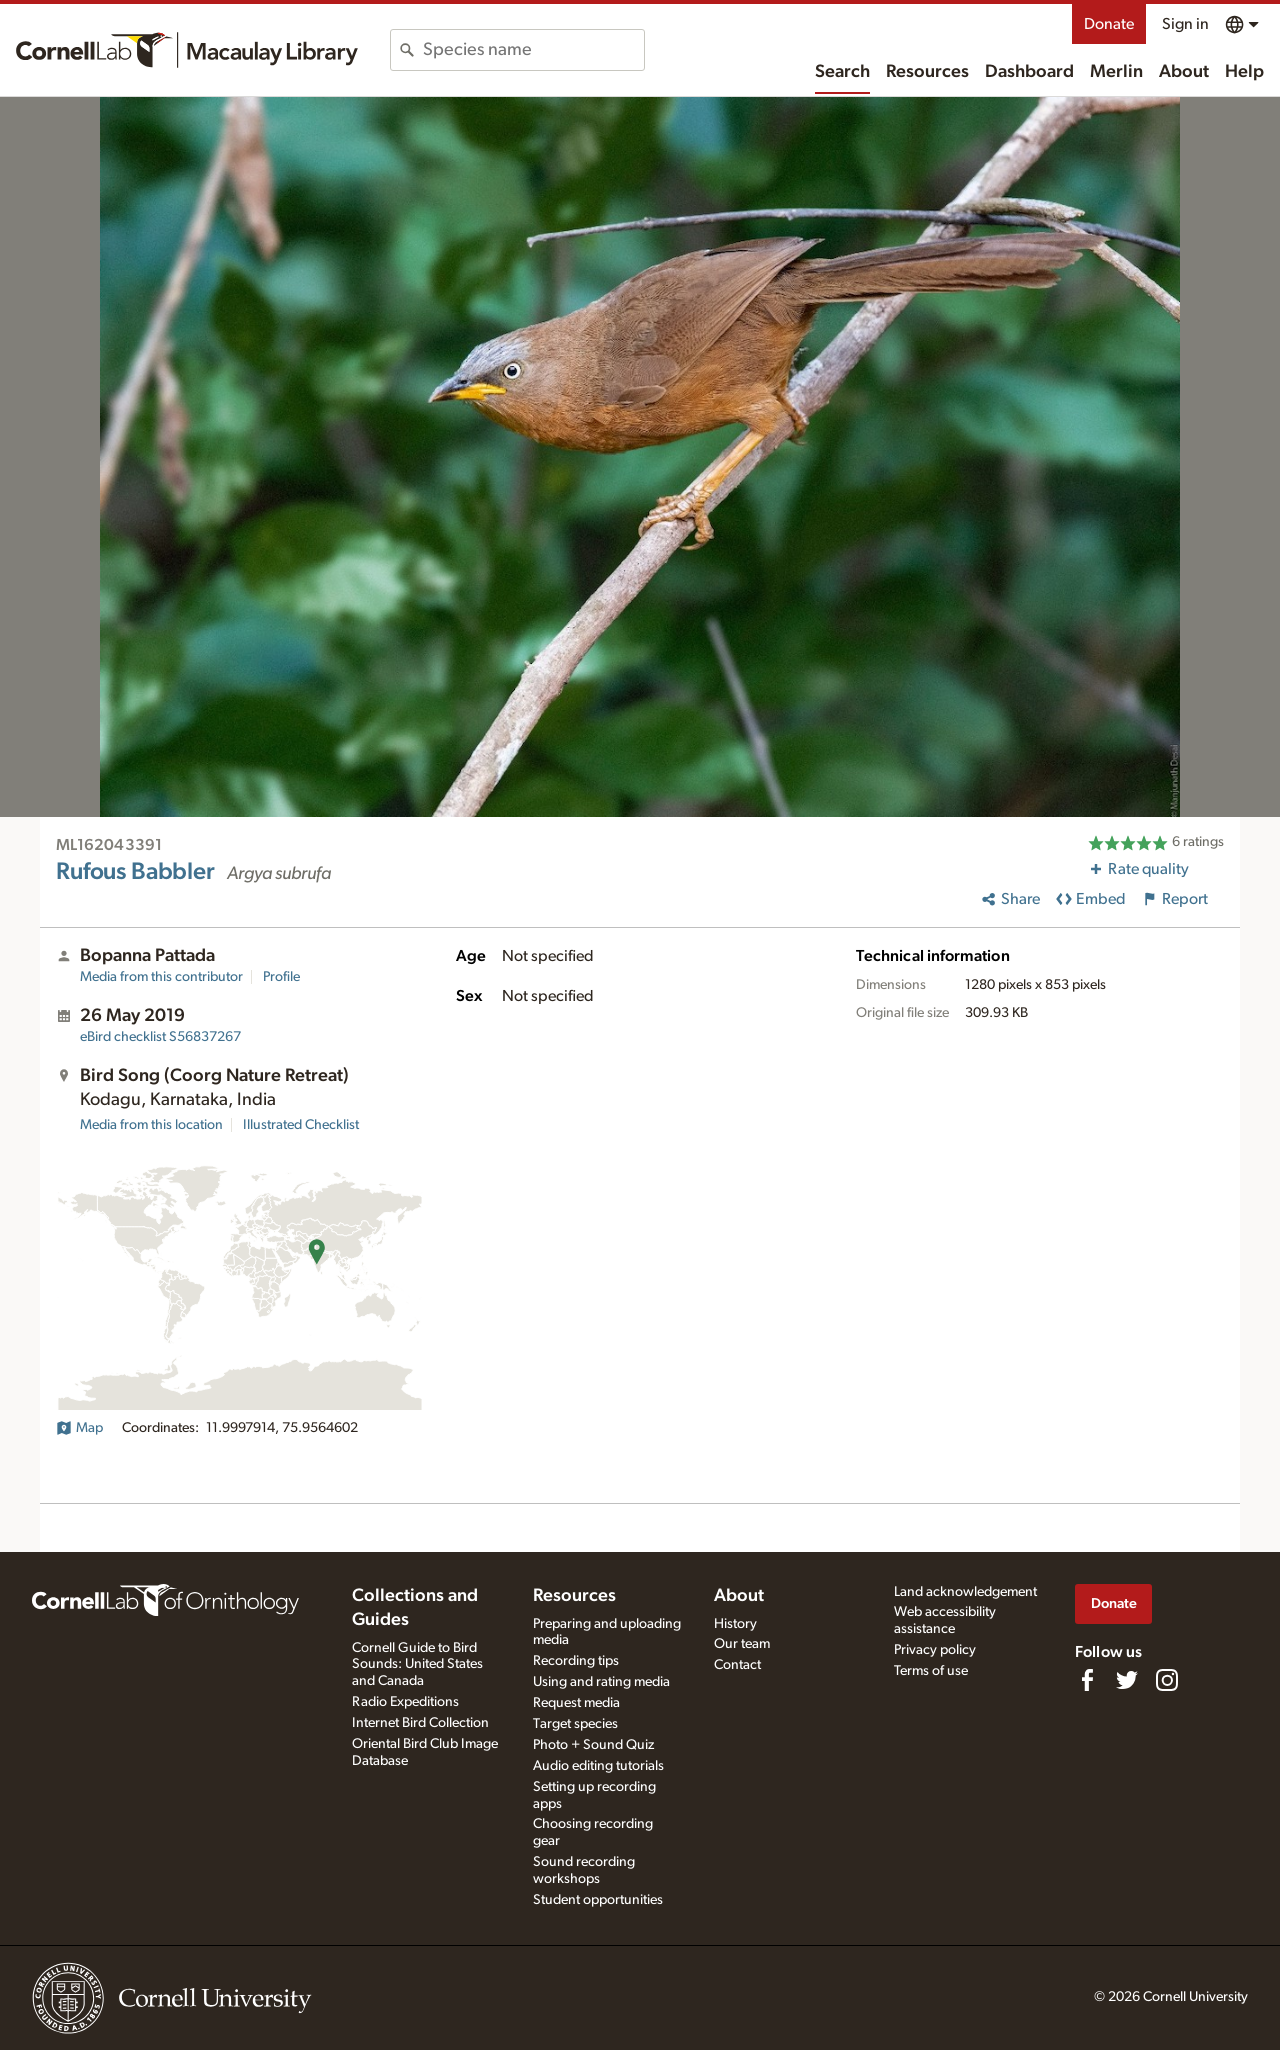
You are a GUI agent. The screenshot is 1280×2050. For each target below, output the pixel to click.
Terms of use (931, 1671)
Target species (575, 1724)
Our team (742, 1644)
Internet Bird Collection (420, 1723)
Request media (576, 1703)
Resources (927, 72)
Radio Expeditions (405, 1702)
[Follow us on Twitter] (1127, 1680)
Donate (1109, 24)
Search (842, 72)
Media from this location (151, 1125)
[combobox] (533, 50)
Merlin (1116, 72)
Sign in (1185, 24)
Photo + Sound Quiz (593, 1745)
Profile (281, 977)
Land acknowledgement (965, 1592)
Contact (737, 1665)
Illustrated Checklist (301, 1125)
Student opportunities (598, 1900)
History (735, 1624)
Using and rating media (601, 1682)
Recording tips (576, 1661)
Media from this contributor (161, 977)
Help (1244, 72)
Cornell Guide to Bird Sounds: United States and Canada (417, 1665)
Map (79, 1428)
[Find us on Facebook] (1087, 1680)
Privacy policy (935, 1650)
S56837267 (160, 1037)
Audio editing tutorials (598, 1766)
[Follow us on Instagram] (1167, 1680)
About (1184, 72)
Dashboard (1029, 72)
